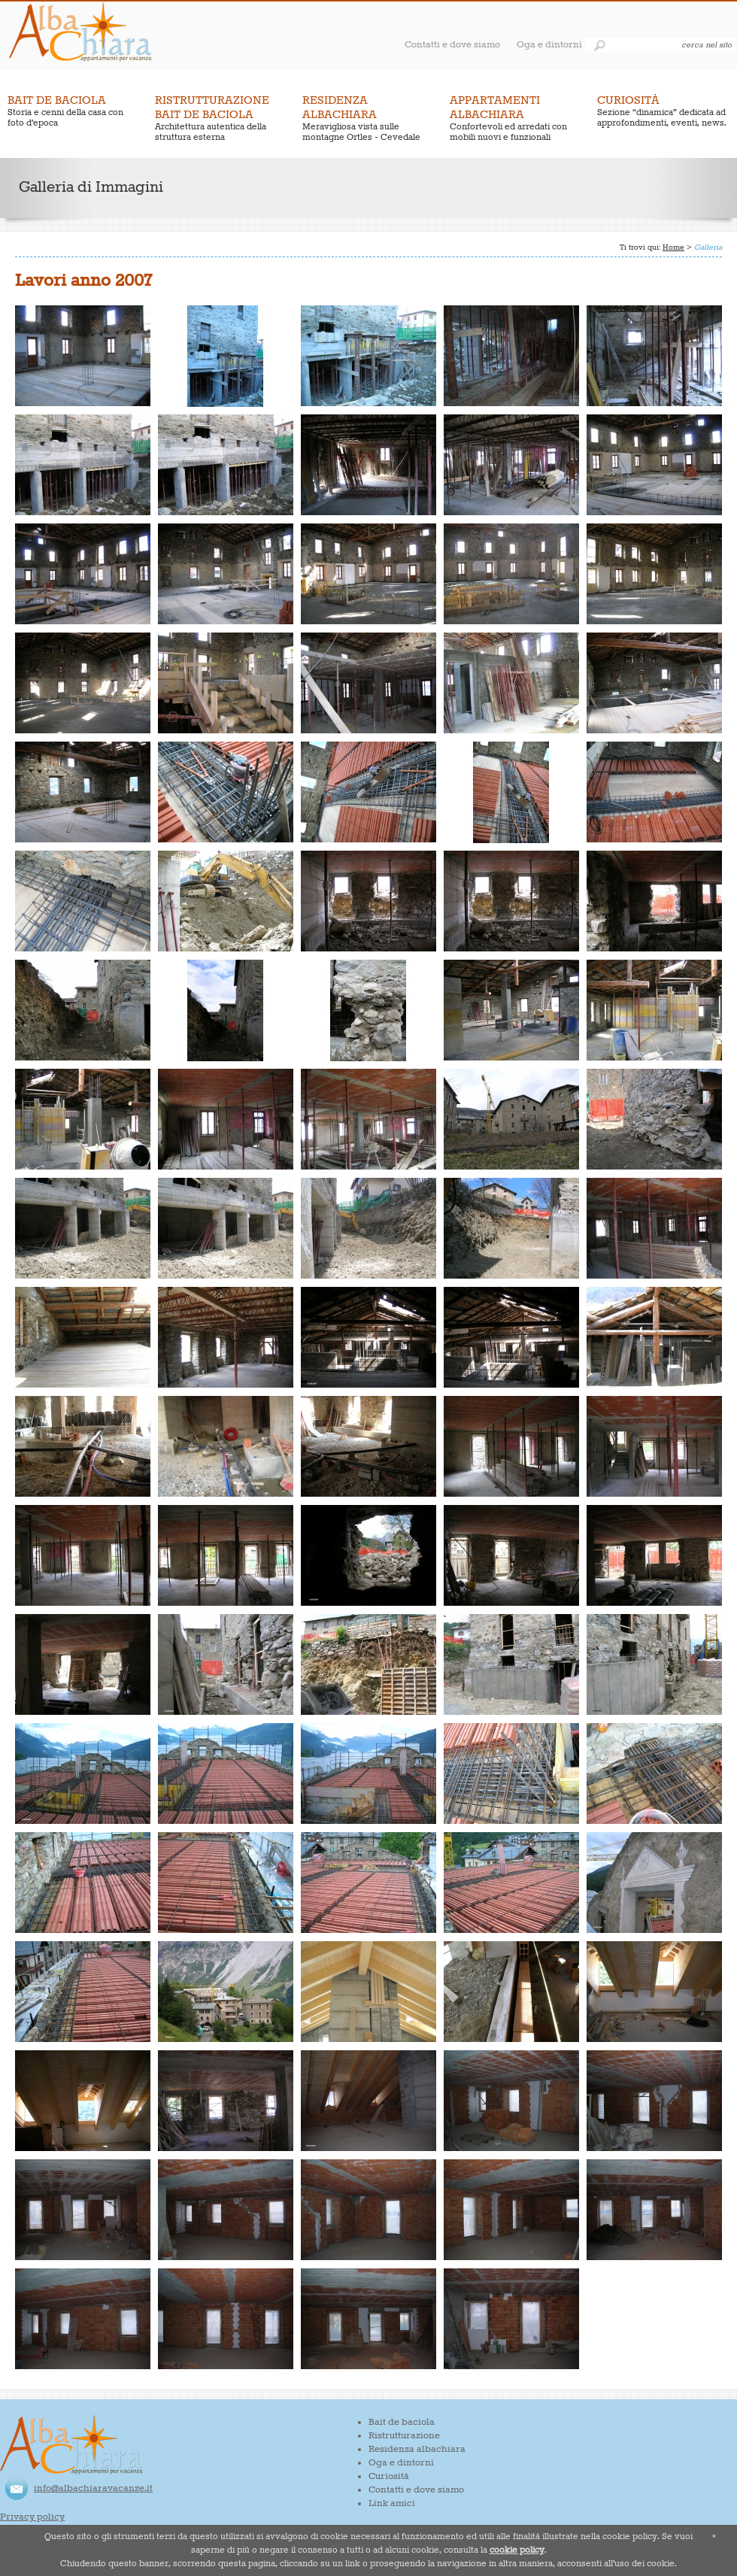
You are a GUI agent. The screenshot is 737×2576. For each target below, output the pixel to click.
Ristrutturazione (404, 2435)
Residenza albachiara (417, 2449)
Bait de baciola (401, 2422)
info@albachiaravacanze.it (93, 2488)
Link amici (391, 2503)
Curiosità (388, 2476)
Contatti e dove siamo (452, 44)
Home (673, 247)
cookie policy (517, 2550)
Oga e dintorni (549, 44)
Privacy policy (32, 2517)
